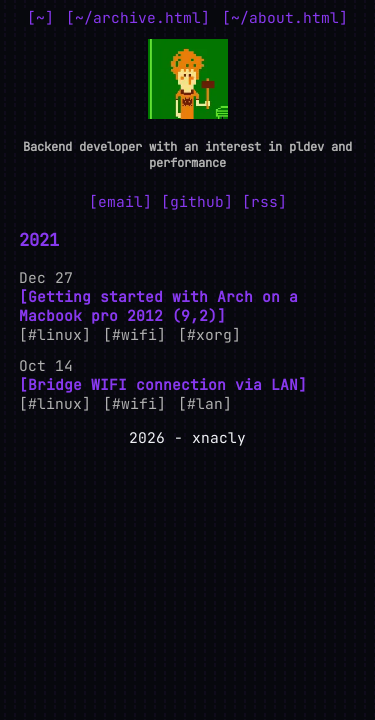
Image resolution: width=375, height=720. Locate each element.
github (197, 201)
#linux (55, 334)
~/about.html (285, 17)
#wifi (134, 334)
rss (264, 201)
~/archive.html (138, 17)
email (120, 201)
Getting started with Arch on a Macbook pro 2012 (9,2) (158, 306)
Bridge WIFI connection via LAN (163, 384)
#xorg (209, 334)
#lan (205, 403)
